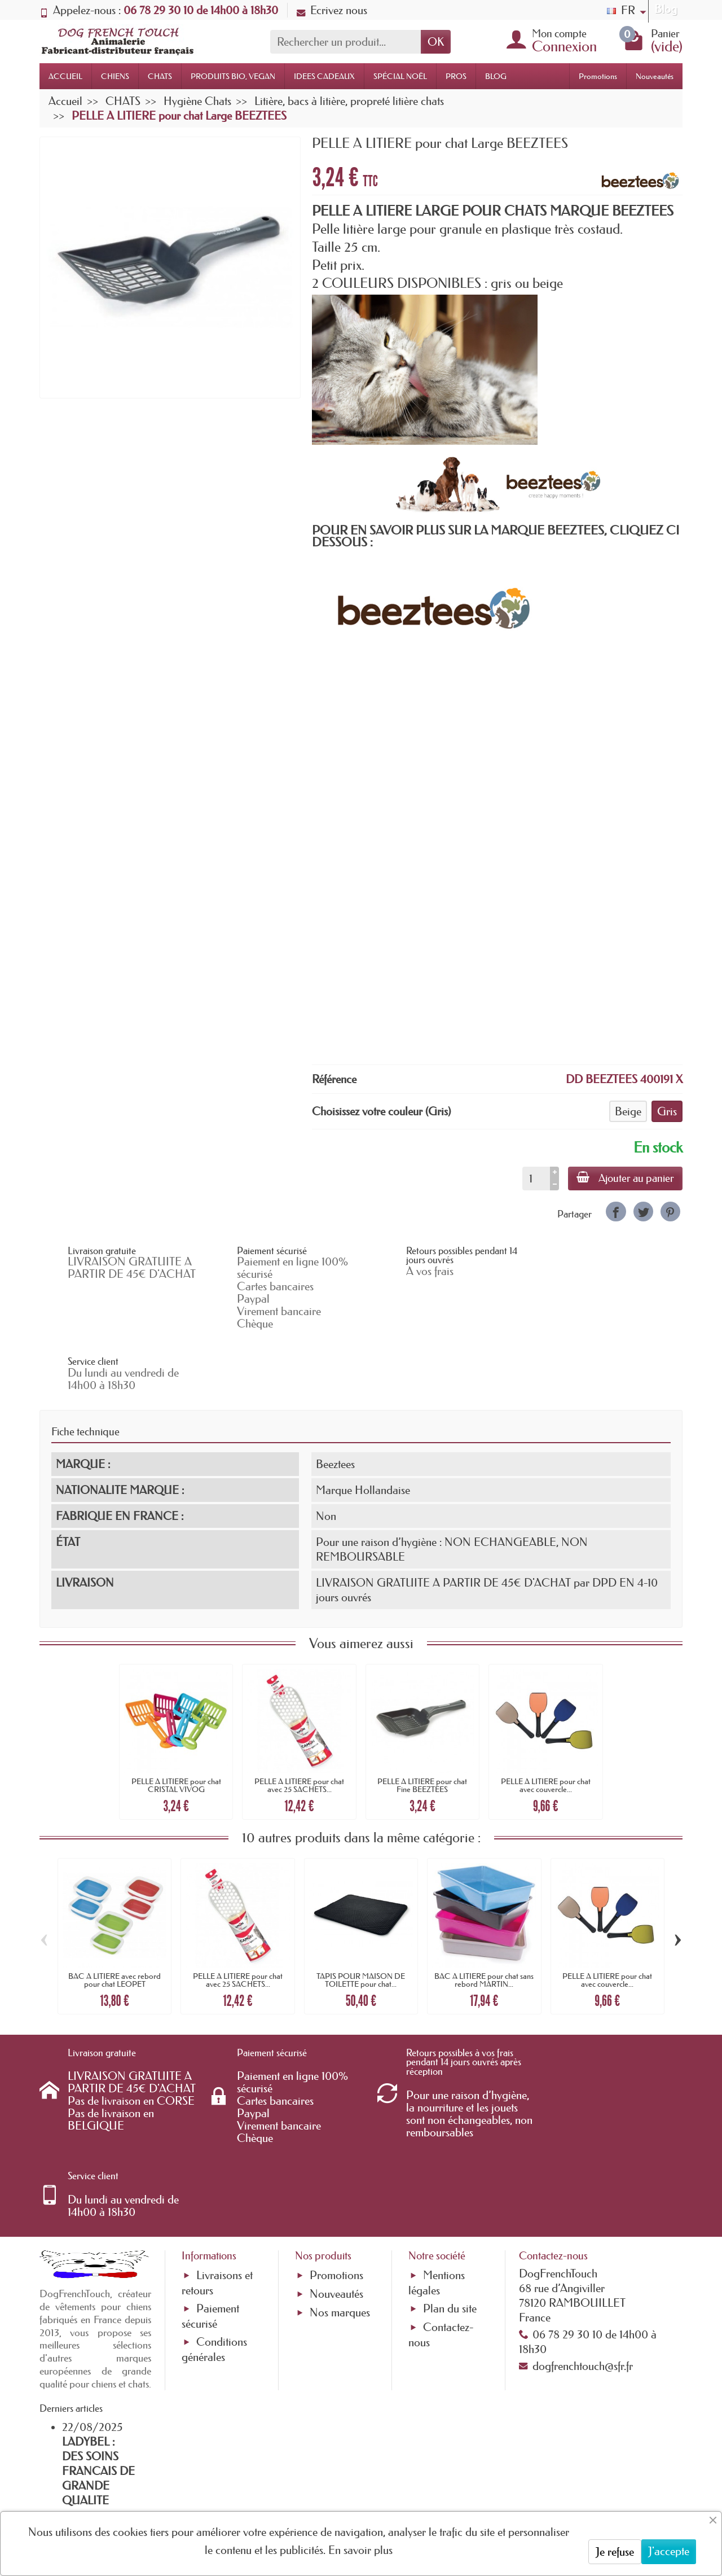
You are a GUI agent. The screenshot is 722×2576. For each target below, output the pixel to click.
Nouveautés (654, 76)
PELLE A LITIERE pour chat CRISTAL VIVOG (176, 1724)
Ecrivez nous (332, 10)
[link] (616, 1211)
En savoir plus (360, 2550)
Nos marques (340, 2191)
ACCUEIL (65, 76)
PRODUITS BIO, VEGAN (233, 76)
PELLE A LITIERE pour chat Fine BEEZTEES (422, 1724)
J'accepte (668, 2551)
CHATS (160, 76)
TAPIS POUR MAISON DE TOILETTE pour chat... (360, 1919)
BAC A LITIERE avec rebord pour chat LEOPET (114, 1919)
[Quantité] (535, 1178)
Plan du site (450, 2187)
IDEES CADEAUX (324, 76)
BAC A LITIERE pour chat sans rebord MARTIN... (484, 1919)
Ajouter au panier (624, 1178)
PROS (456, 76)
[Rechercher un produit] (345, 42)
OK (436, 42)
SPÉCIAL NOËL (400, 76)
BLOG (496, 76)
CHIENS (115, 76)
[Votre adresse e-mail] (330, 2484)
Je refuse (615, 2552)
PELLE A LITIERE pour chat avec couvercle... (546, 1724)
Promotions (598, 76)
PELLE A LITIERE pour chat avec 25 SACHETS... (299, 1724)
